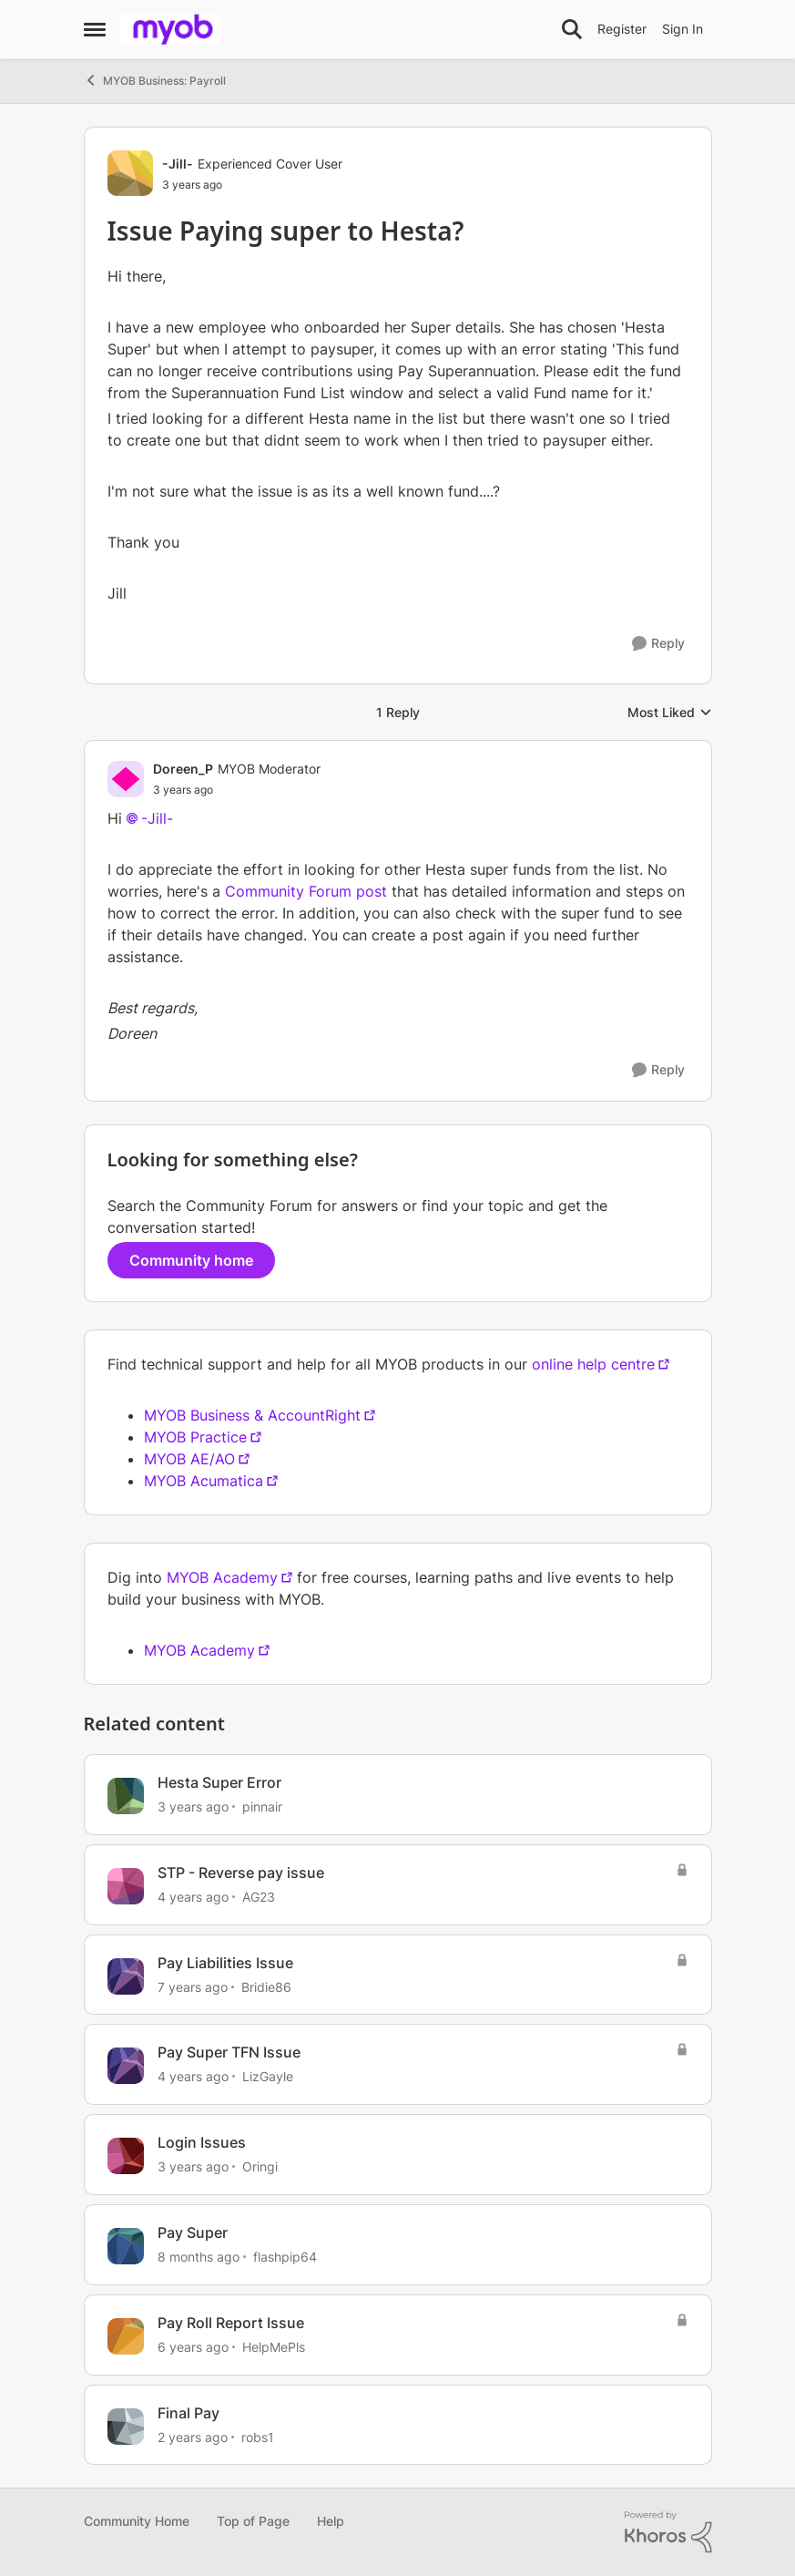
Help (330, 2521)
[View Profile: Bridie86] (125, 1976)
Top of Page (253, 2521)
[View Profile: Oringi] (125, 2156)
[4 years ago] (193, 1896)
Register (622, 28)
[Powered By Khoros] (668, 2532)
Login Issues (202, 2142)
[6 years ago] (193, 2346)
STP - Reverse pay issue (241, 1872)
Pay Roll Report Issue (231, 2323)
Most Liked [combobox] (669, 713)
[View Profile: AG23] (125, 1886)
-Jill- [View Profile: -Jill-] (177, 163)
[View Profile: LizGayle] (125, 2065)
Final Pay (188, 2413)
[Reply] (658, 643)
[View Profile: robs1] (125, 2426)
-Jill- (157, 818)
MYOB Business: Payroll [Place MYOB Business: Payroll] (155, 80)
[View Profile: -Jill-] (130, 173)
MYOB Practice (195, 1437)
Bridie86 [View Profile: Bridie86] (266, 1986)
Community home (191, 1260)
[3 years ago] (193, 1806)
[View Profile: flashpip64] (125, 2246)
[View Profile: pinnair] (125, 1796)
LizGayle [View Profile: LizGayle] (267, 2076)
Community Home (136, 2521)
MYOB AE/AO (189, 1459)
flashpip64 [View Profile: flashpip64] (285, 2256)
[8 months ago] (199, 2256)
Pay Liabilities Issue (225, 1963)
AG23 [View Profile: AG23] (258, 1896)
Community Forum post (306, 891)
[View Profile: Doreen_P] (125, 779)
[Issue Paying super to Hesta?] (237, 790)
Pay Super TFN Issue (229, 2052)
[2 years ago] (193, 2436)
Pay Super (193, 2232)
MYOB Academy (222, 1577)
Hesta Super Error (219, 1782)
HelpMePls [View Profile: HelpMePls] (273, 2347)
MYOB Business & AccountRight (252, 1415)
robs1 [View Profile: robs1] (257, 2436)
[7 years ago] (193, 1986)
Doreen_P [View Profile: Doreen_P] (183, 768)
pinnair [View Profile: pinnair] (262, 1806)
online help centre (593, 1364)
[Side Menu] (95, 29)
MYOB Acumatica (203, 1481)
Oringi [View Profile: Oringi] (260, 2166)
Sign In (682, 28)
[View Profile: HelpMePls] (125, 2336)
